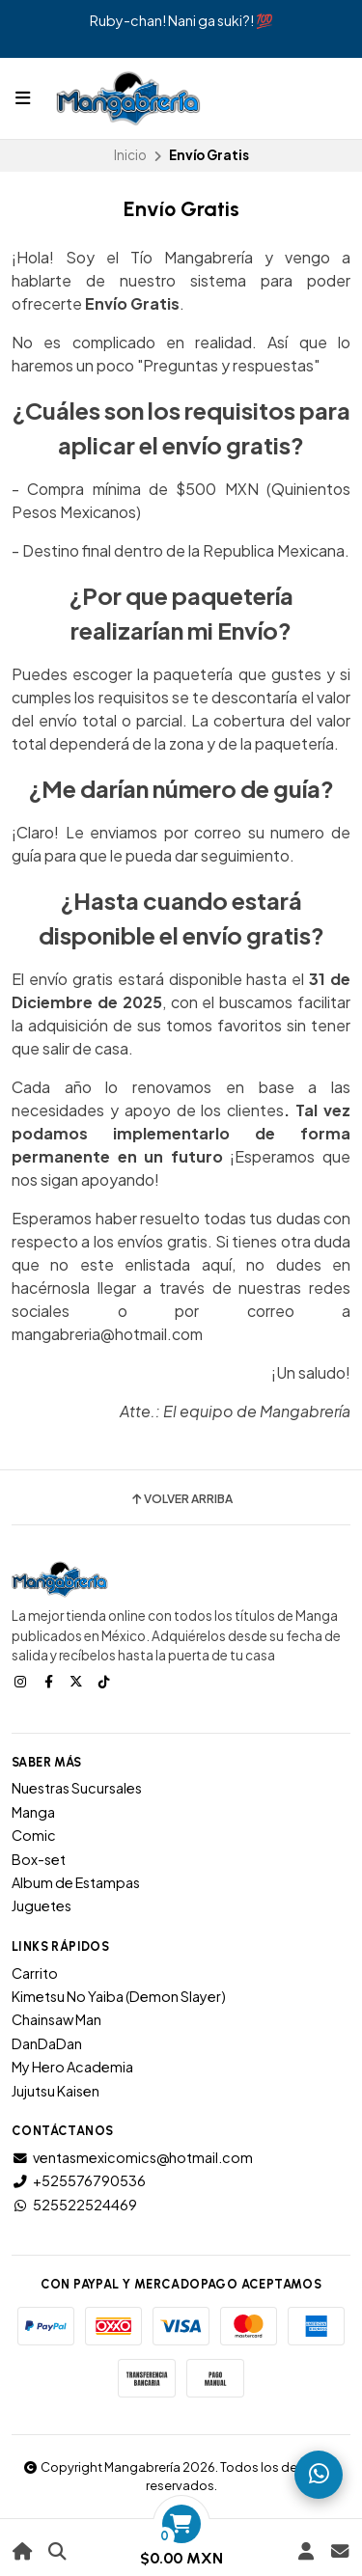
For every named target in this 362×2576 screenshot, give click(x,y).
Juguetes (41, 1905)
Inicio (130, 155)
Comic (34, 1835)
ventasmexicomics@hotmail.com (132, 2157)
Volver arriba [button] (181, 1499)
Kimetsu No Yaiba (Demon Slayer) (119, 1996)
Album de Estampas (76, 1882)
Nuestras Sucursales (77, 1788)
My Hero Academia (72, 2066)
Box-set (39, 1859)
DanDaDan (47, 2043)
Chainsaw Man (56, 2019)
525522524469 (74, 2204)
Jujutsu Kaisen (55, 2090)
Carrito (35, 1973)
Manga (33, 1812)
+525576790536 (79, 2180)
